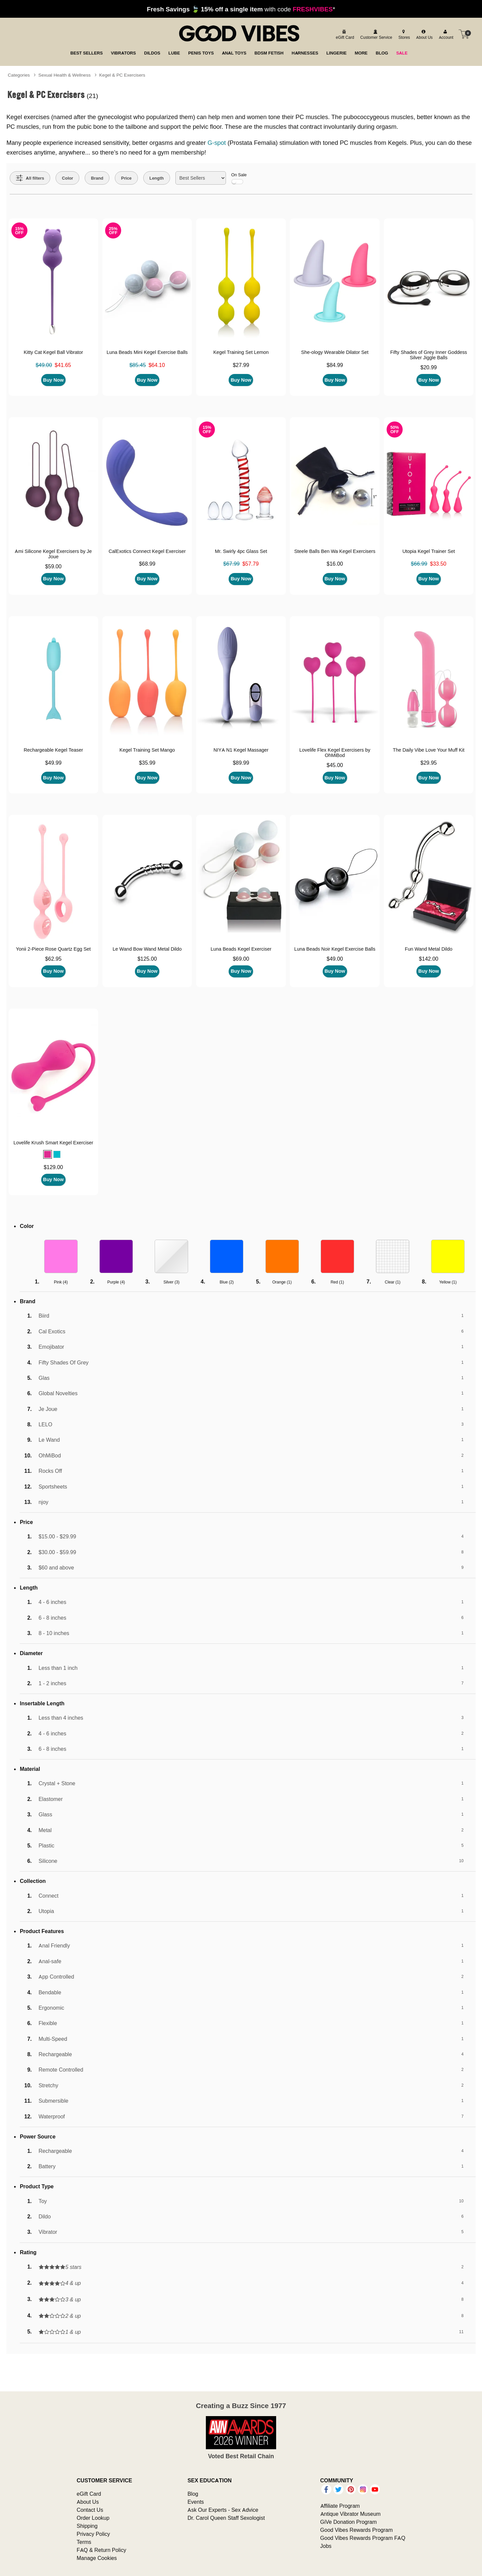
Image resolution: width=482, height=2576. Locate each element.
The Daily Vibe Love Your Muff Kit (429, 750)
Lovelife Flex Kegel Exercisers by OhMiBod (334, 752)
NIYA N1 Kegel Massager (241, 750)
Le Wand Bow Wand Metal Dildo (147, 949)
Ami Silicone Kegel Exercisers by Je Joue (53, 554)
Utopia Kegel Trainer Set (428, 551)
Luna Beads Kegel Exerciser (241, 949)
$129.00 (53, 1167)
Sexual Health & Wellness (64, 75)
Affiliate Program (340, 2505)
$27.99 (241, 365)
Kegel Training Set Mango (147, 750)
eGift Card (89, 2493)
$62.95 (53, 958)
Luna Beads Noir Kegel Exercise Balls (334, 949)
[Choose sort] (200, 178)
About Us (88, 2501)
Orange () (282, 1281)
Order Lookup (93, 2517)
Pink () (61, 1281)
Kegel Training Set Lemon (241, 352)
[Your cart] (464, 34)
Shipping (87, 2525)
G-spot (217, 143)
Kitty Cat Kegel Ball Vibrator (53, 352)
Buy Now (53, 380)
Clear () (393, 1281)
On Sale (239, 178)
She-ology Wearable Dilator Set (335, 352)
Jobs (326, 2546)
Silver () (171, 1281)
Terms (84, 2542)
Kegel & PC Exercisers (122, 75)
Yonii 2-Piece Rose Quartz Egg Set (53, 949)
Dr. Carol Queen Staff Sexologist (226, 2517)
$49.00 (335, 958)
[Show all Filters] (30, 178)
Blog (192, 2493)
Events (195, 2501)
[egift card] (344, 34)
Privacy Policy (93, 2534)
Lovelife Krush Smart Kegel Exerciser (53, 1143)
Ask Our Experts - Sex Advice (222, 2509)
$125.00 (147, 958)
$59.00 (53, 566)
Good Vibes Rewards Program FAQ (362, 2538)
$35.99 (147, 762)
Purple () (116, 1281)
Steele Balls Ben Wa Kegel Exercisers (335, 551)
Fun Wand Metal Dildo (429, 949)
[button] (47, 1154)
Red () (337, 1281)
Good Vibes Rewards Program (356, 2529)
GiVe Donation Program (348, 2521)
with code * (241, 9)
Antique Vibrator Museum (350, 2513)
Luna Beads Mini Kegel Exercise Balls (146, 352)
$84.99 (335, 365)
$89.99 (241, 762)
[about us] (423, 34)
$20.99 (428, 367)
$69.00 (241, 958)
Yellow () (448, 1281)
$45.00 (335, 765)
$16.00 (335, 563)
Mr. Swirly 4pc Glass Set (241, 551)
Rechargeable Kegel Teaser (53, 750)
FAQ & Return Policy (101, 2550)
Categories (19, 75)
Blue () (227, 1281)
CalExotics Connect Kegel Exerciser (146, 551)
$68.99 (147, 563)
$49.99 (53, 762)
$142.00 (428, 958)
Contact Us (90, 2509)
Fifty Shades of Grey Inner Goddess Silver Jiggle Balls (428, 355)
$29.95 (428, 762)
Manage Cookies (97, 2558)
